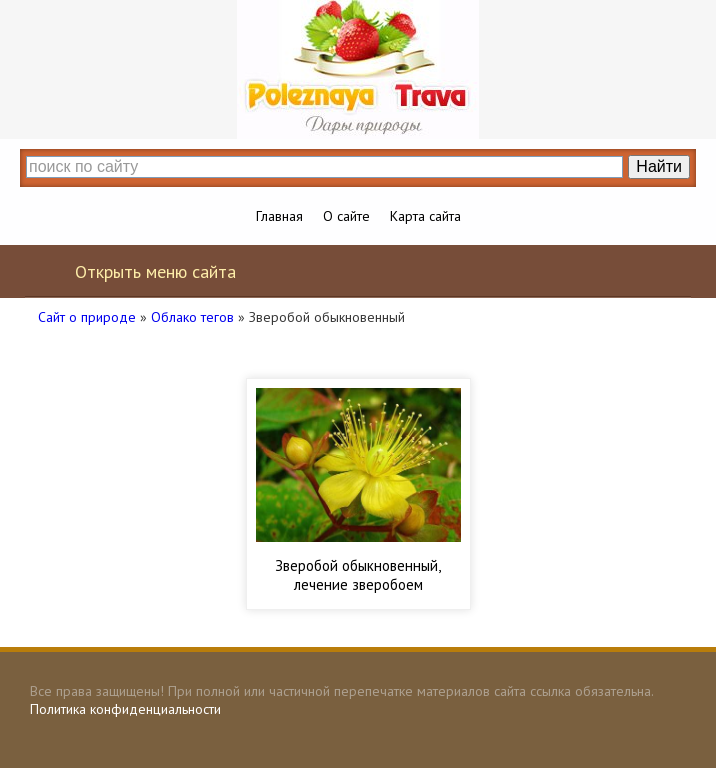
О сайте (346, 216)
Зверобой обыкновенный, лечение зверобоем (358, 575)
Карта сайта (425, 216)
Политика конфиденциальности (125, 709)
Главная (279, 216)
